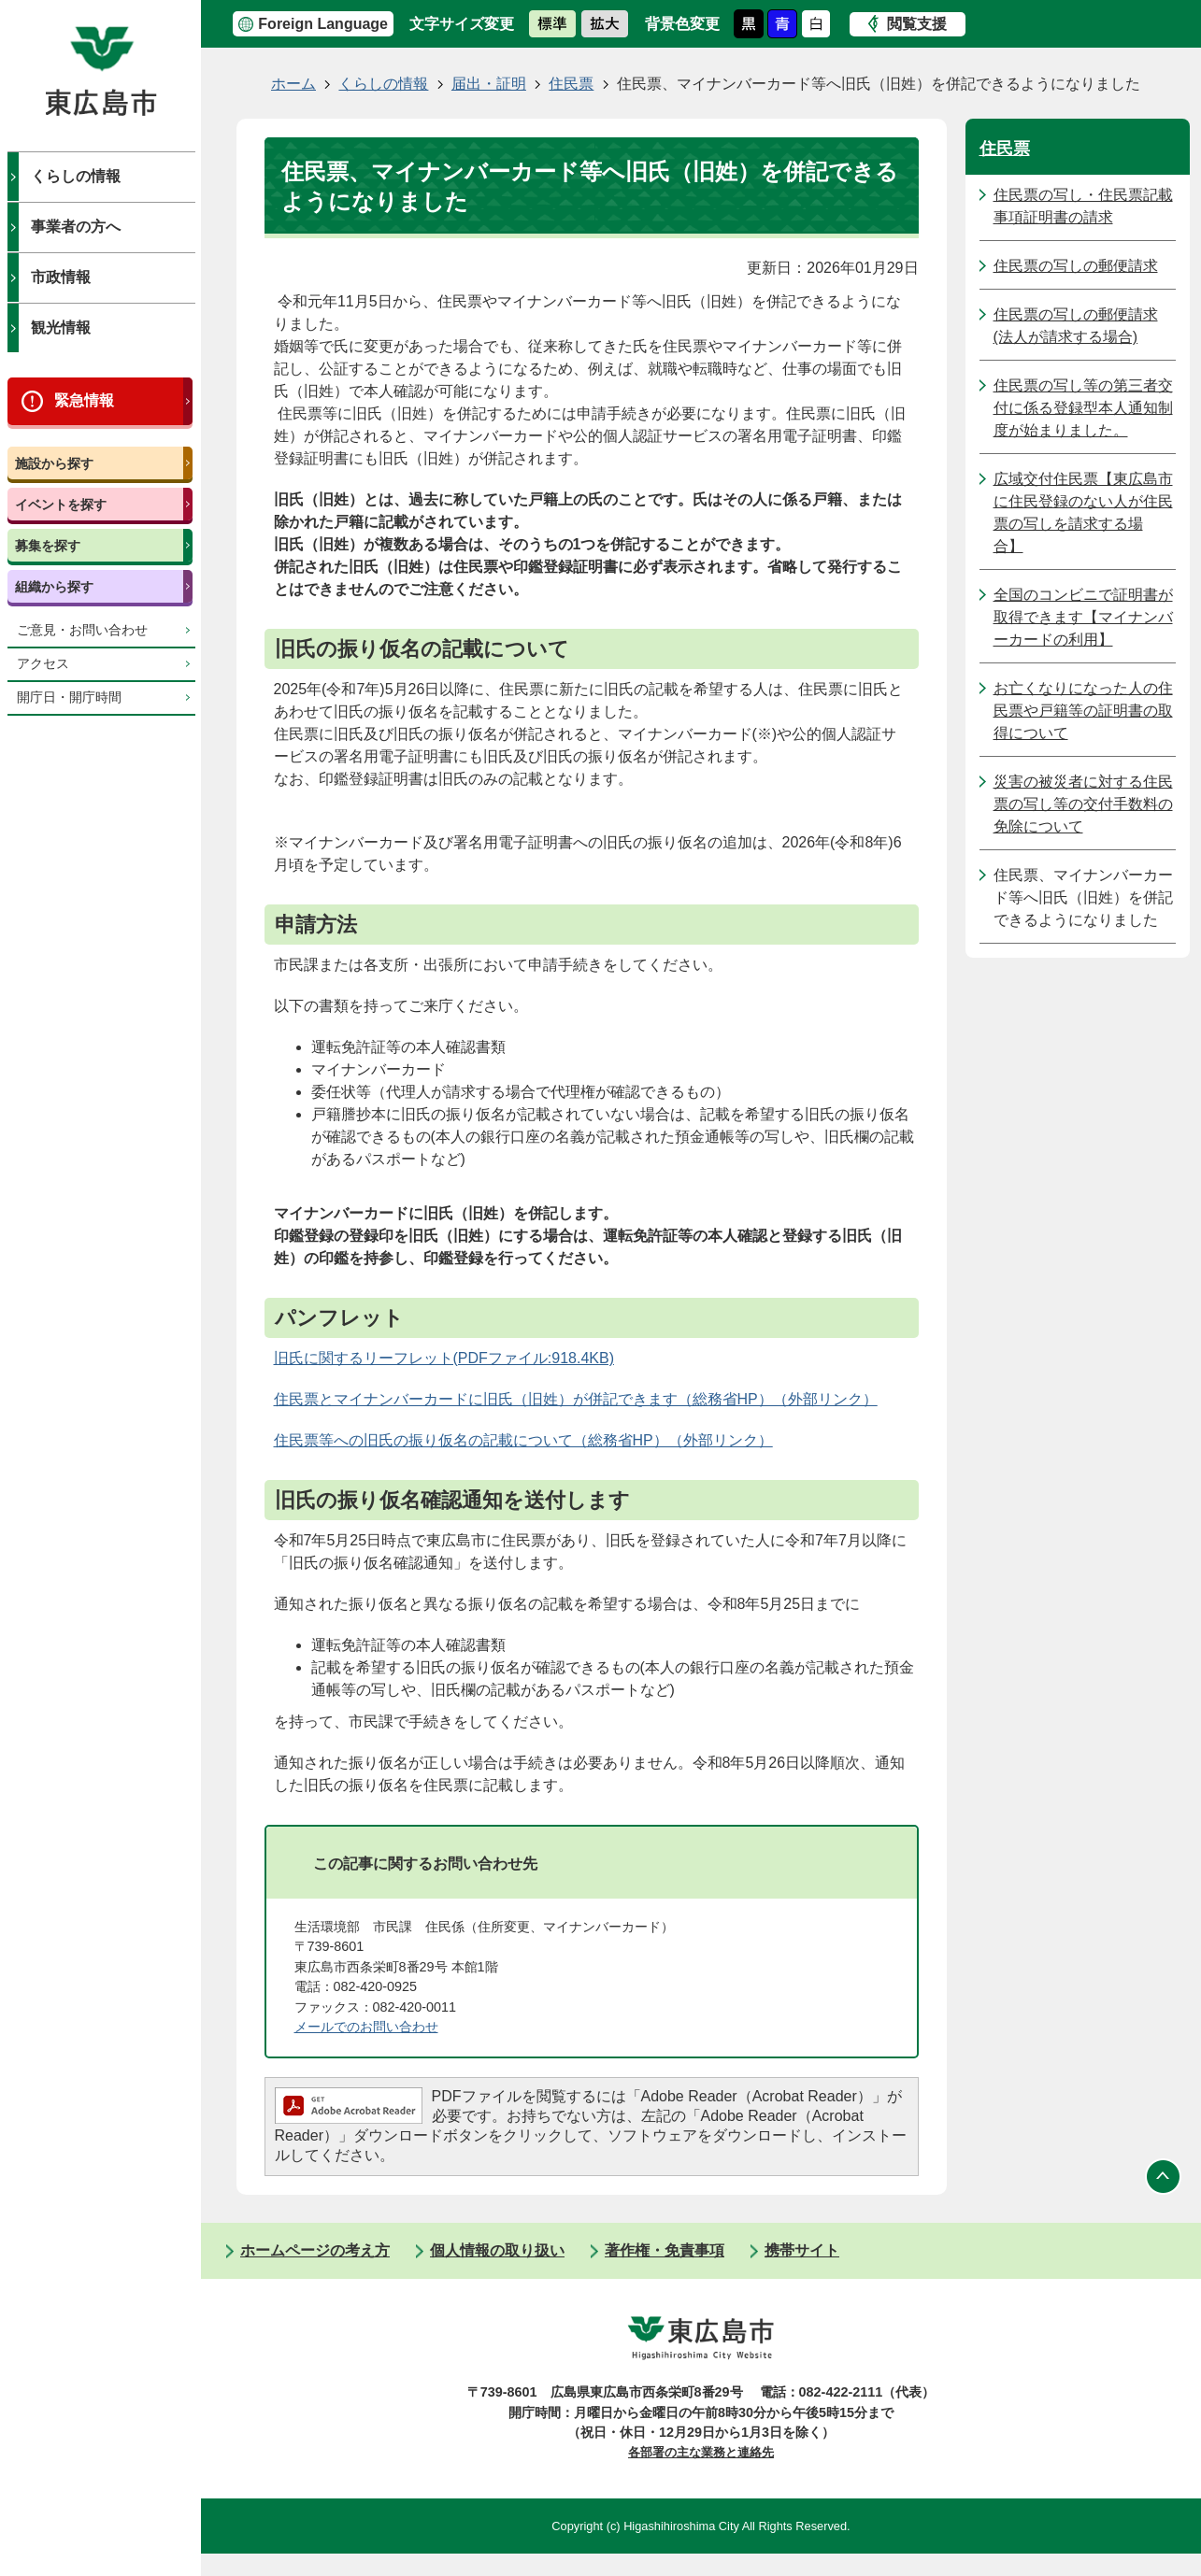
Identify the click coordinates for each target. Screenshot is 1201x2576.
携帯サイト (802, 2250)
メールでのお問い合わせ (366, 2026)
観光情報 (61, 327)
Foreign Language (323, 24)
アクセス (43, 664)
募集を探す (47, 545)
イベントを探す (61, 504)
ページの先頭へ (1163, 2176)
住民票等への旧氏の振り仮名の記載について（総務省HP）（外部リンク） (523, 1440)
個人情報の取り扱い (497, 2250)
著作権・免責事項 (664, 2250)
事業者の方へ (76, 227)
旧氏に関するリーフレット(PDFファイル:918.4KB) (444, 1358)
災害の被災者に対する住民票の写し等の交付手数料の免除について (1083, 804)
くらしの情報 (76, 176)
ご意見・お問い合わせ (82, 630)
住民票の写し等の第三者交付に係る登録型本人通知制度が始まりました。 (1083, 407)
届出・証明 (488, 84)
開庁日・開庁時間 (69, 697)
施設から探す (54, 463)
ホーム (293, 84)
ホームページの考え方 (315, 2250)
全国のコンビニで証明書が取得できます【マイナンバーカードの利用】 (1083, 617)
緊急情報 (84, 400)
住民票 (571, 84)
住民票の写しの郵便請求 (1076, 266)
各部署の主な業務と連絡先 (701, 2452)
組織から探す (54, 586)
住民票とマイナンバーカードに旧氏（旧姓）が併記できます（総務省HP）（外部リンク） (576, 1399)
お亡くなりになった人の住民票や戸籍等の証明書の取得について (1083, 710)
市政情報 (61, 277)
